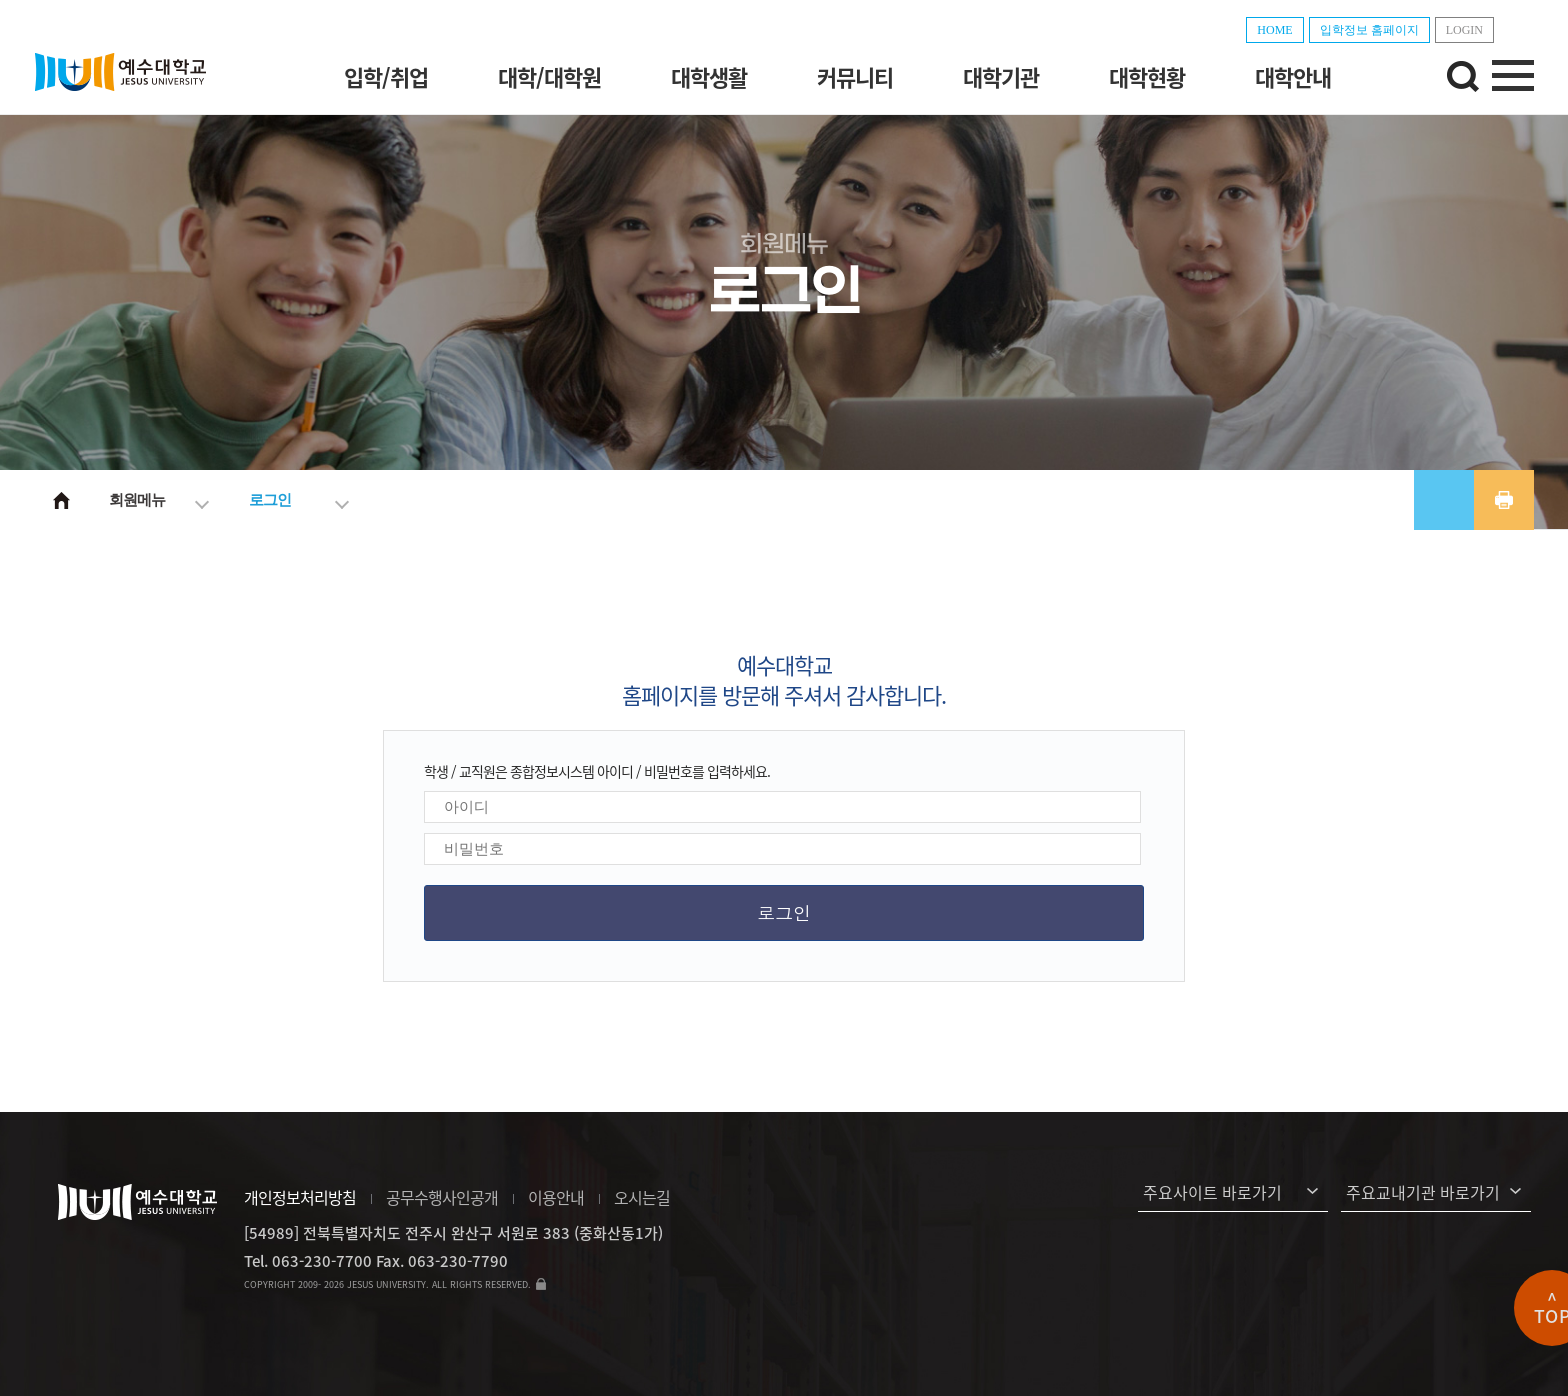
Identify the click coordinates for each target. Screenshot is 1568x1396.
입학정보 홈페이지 (1369, 30)
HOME (1274, 30)
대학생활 (709, 76)
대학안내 (1293, 76)
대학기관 (1001, 76)
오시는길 (642, 1197)
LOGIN (1464, 30)
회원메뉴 (137, 499)
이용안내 (556, 1197)
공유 (1444, 500)
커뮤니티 (855, 76)
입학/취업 (386, 76)
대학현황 (1147, 76)
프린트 (1504, 500)
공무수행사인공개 (442, 1197)
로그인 (270, 499)
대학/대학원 (549, 76)
